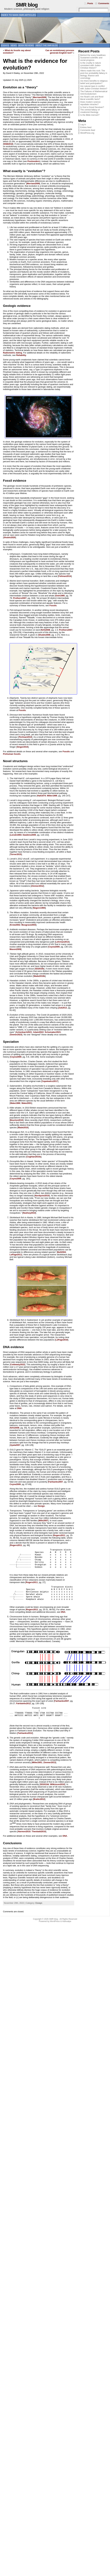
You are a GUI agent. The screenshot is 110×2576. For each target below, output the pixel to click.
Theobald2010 (39, 1831)
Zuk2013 (62, 1007)
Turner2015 (15, 854)
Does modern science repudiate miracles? (90, 103)
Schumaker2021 (53, 1032)
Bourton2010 (16, 1120)
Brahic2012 (39, 1799)
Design (41, 1506)
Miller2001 (37, 1762)
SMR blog (27, 5)
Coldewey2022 (17, 1364)
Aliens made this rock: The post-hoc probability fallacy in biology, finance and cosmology (93, 74)
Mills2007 (43, 1520)
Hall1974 (41, 795)
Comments (103, 3)
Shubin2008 (44, 635)
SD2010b (39, 968)
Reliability (21, 355)
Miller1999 (52, 795)
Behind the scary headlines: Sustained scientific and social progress (93, 57)
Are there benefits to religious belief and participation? (94, 82)
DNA (19, 1408)
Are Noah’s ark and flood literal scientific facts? (91, 97)
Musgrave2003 (28, 925)
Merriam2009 (39, 97)
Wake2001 (26, 1103)
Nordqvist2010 (42, 1195)
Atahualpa (66, 1921)
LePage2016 (61, 1340)
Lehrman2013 (62, 942)
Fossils (53, 605)
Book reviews (26, 45)
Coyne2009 (54, 947)
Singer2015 (22, 747)
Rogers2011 (59, 1535)
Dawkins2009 (29, 835)
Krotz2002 (15, 925)
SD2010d (44, 1784)
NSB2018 (8, 144)
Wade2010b (39, 976)
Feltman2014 (64, 576)
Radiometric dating (12, 352)
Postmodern (33, 161)
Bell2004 (61, 1252)
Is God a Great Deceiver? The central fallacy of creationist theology (92, 109)
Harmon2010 (24, 1831)
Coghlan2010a (34, 1156)
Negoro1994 (39, 908)
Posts (90, 3)
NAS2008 (45, 630)
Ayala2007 (15, 1445)
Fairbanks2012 (23, 1703)
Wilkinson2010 (57, 1784)
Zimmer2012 (37, 886)
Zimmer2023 (16, 1034)
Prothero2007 (20, 598)
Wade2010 (23, 1127)
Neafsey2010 (29, 1213)
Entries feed (85, 127)
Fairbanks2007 (55, 1482)
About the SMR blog (47, 45)
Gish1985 (60, 595)
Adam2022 (38, 1032)
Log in (83, 124)
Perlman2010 (25, 737)
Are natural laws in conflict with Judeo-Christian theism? (93, 87)
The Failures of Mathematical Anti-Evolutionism (93, 92)
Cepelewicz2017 (50, 1081)
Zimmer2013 (49, 1762)
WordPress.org (87, 133)
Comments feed (87, 130)
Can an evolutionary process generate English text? (59, 51)
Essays (5, 45)
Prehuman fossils (12, 754)
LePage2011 (16, 1254)
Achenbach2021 (24, 1032)
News (14, 45)
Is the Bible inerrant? (89, 115)
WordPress (55, 1921)
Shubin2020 (9, 537)
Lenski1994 (16, 835)
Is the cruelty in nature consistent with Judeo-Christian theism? (90, 65)
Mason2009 (15, 949)
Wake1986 (15, 1103)
